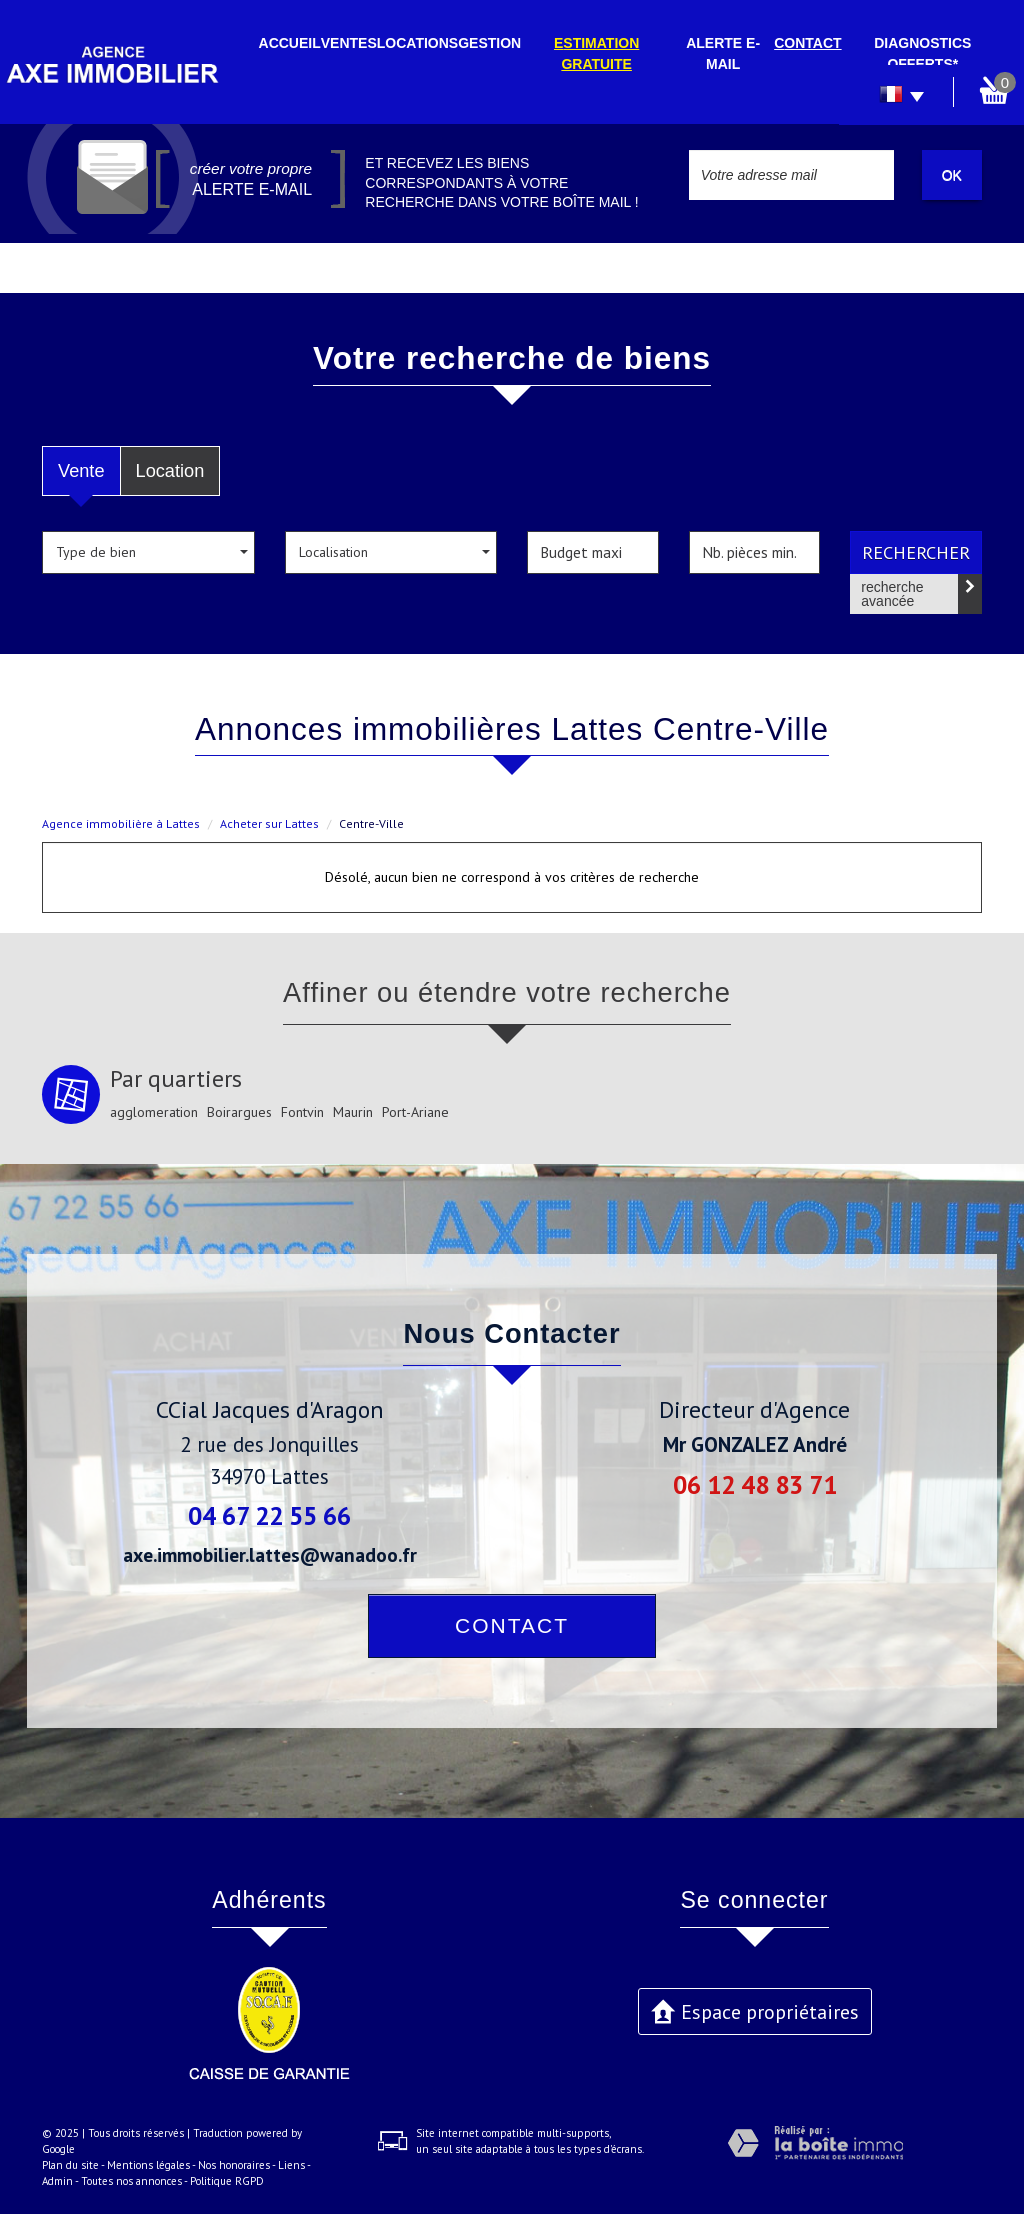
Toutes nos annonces (131, 2181)
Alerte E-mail (723, 53)
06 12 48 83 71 (755, 1484)
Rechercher (916, 552)
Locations (417, 43)
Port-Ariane (415, 1112)
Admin (57, 2181)
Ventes (349, 43)
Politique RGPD (227, 2181)
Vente (81, 471)
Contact (807, 43)
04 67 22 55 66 (269, 1515)
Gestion (489, 43)
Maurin (353, 1112)
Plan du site (70, 2165)
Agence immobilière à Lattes (121, 823)
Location (170, 471)
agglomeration (154, 1112)
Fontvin (302, 1112)
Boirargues (239, 1112)
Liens (291, 2165)
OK (952, 175)
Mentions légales (148, 2165)
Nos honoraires (234, 2165)
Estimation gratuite (596, 53)
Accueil (290, 43)
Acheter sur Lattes (269, 823)
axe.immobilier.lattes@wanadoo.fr (270, 1554)
